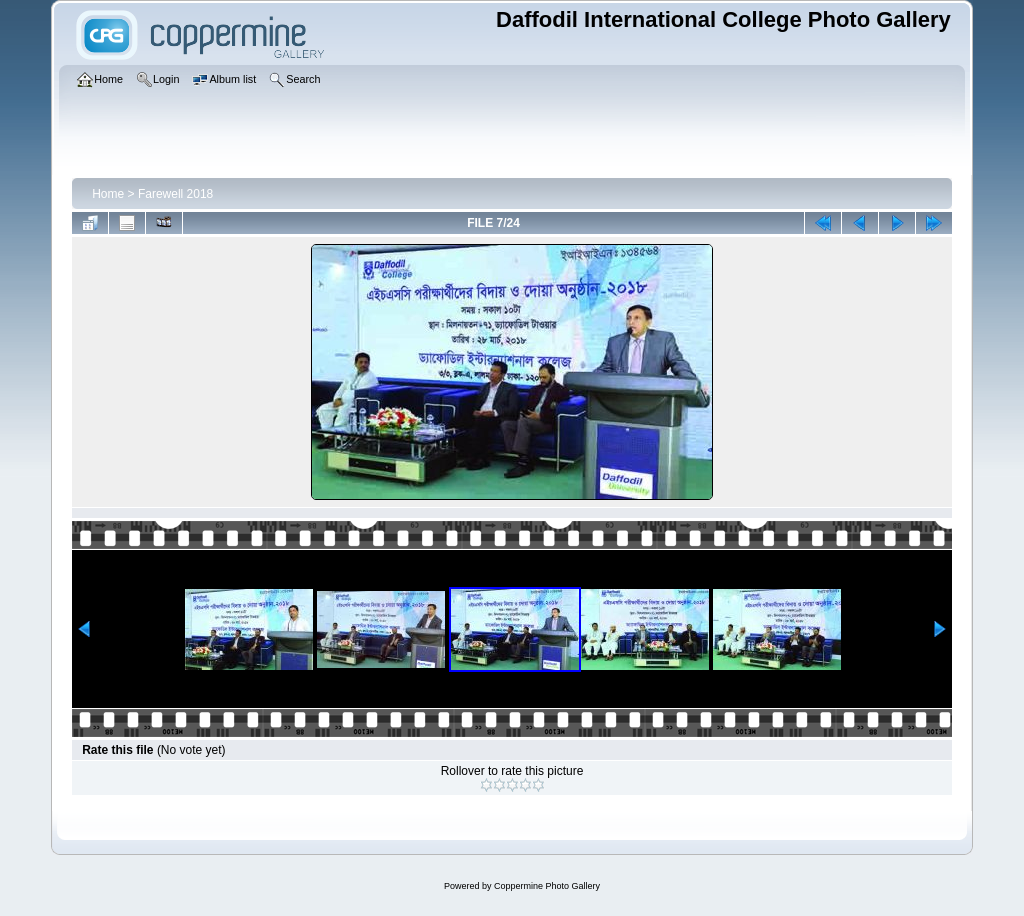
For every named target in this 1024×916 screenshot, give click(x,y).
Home (108, 194)
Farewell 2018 (175, 194)
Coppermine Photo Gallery (547, 886)
